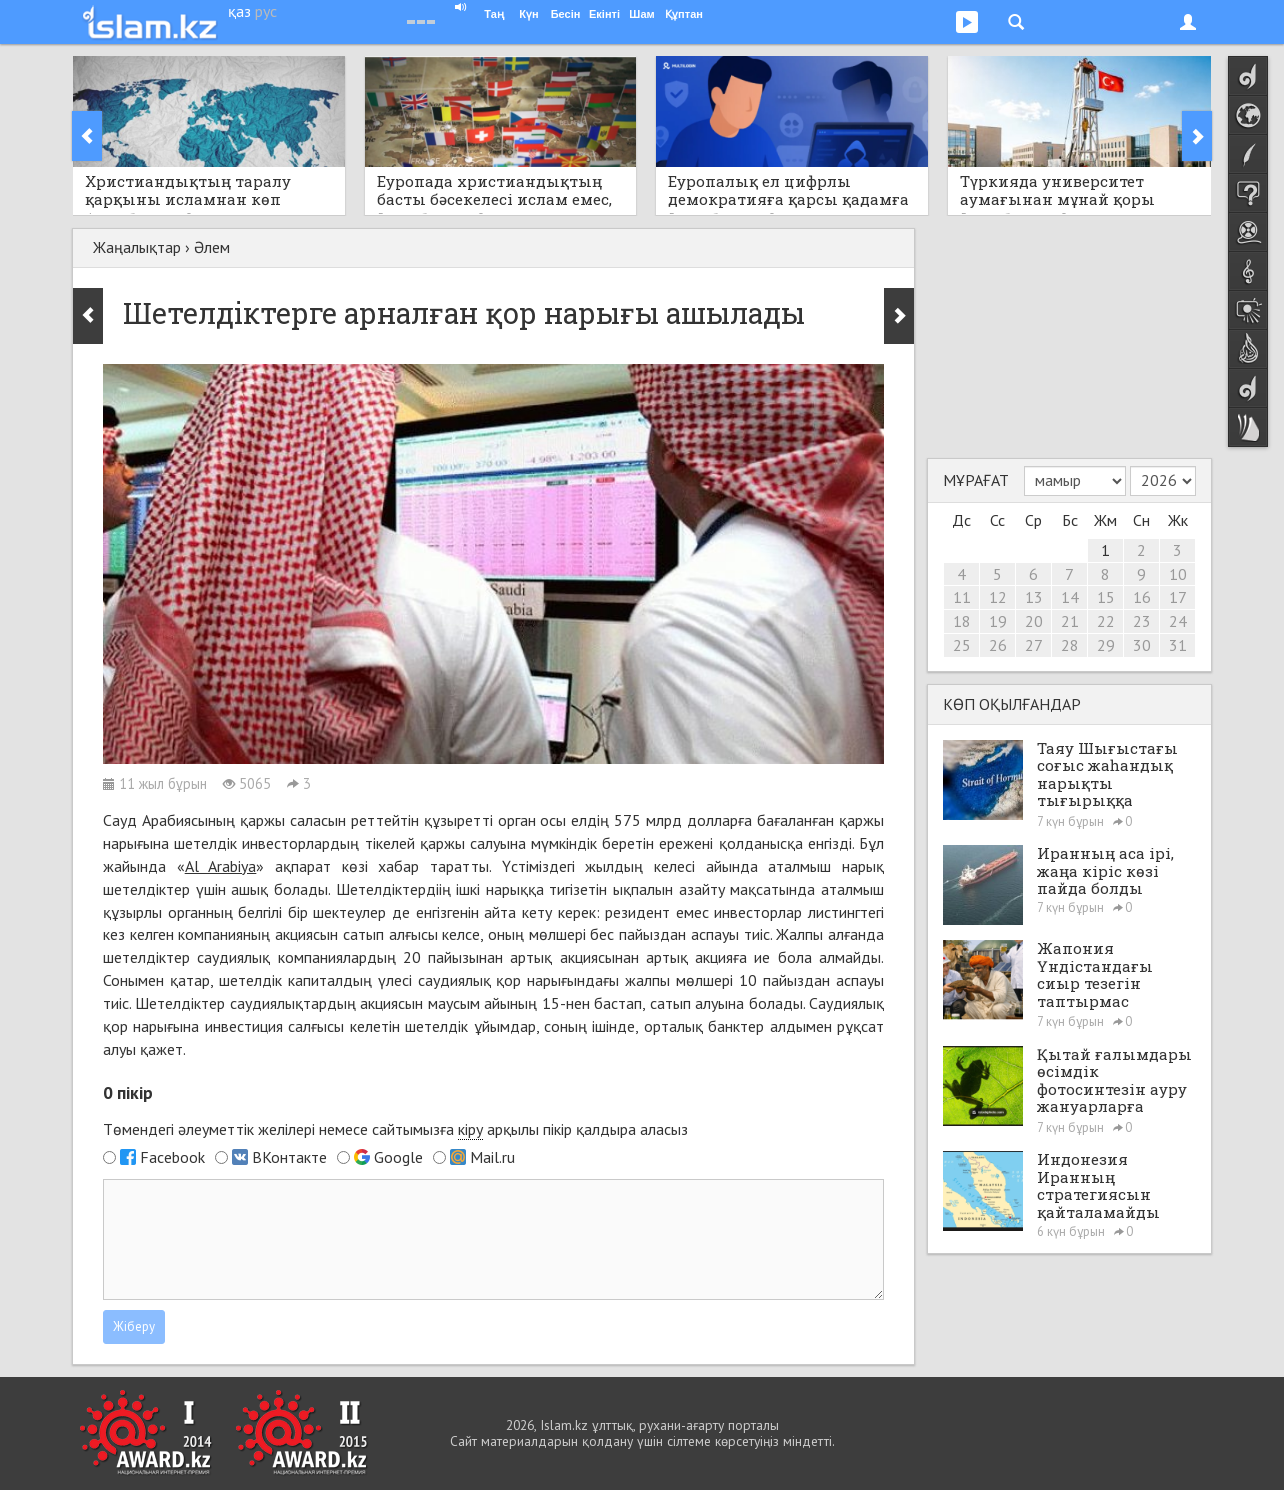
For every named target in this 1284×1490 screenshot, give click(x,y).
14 (1070, 597)
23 (1142, 621)
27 (1034, 645)
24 (1178, 621)
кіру (470, 1129)
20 (1034, 621)
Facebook (172, 1157)
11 (962, 597)
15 (1106, 597)
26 (998, 645)
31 (1178, 645)
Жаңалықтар (137, 247)
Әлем (212, 247)
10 (1178, 574)
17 (1178, 597)
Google (398, 1157)
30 (1142, 645)
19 (998, 621)
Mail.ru (492, 1157)
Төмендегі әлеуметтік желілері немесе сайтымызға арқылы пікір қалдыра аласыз (395, 1129)
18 (962, 621)
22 (1106, 621)
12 (998, 597)
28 (1070, 645)
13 (1034, 597)
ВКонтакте (289, 1157)
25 (962, 645)
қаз (239, 11)
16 (1142, 597)
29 (1106, 645)
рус (266, 11)
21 (1070, 621)
